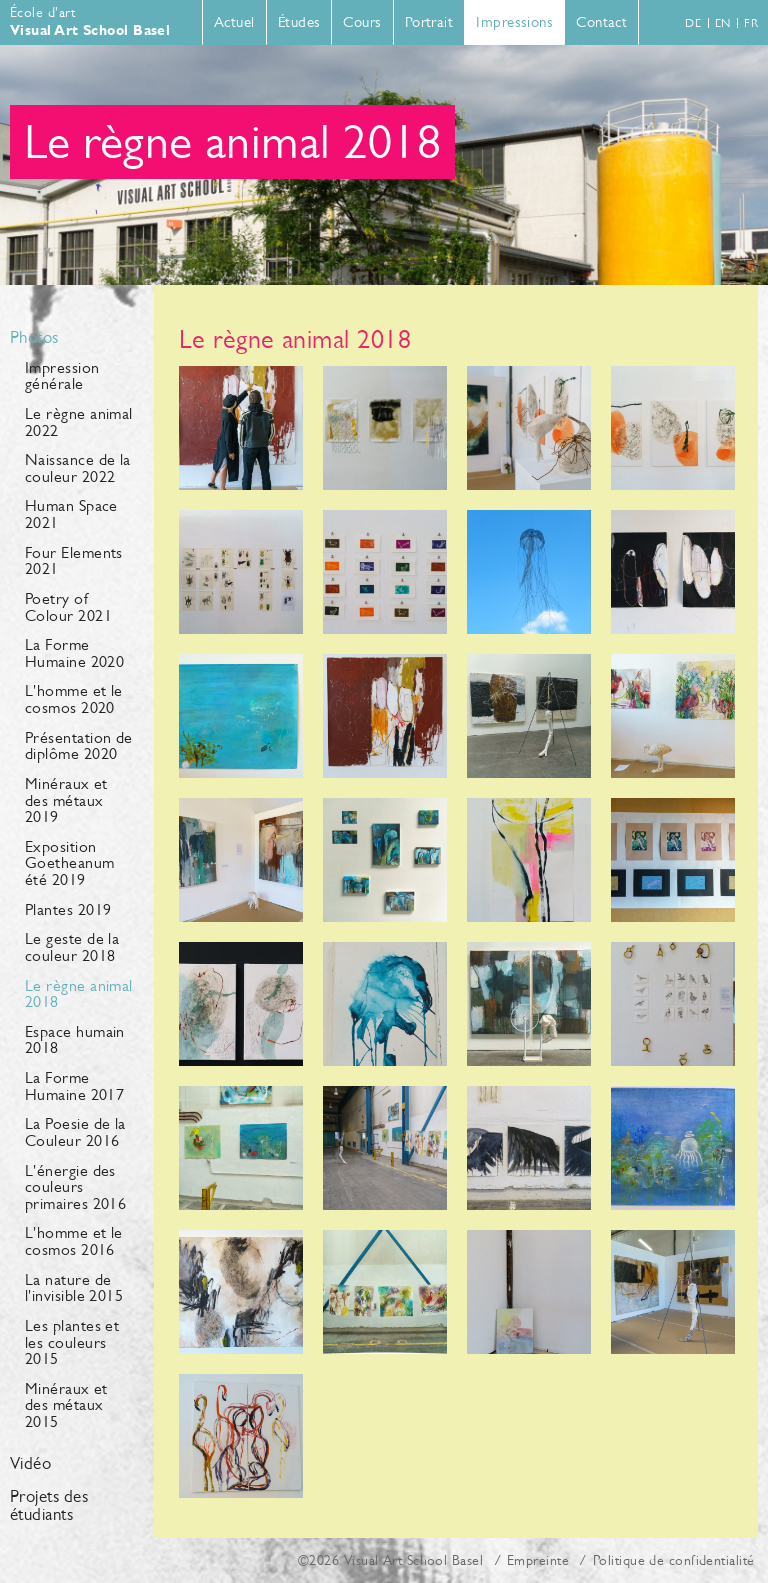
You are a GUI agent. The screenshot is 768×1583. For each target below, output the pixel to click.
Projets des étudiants (49, 1506)
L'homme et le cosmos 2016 (74, 1241)
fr (751, 23)
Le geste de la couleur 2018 (72, 947)
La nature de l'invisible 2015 (74, 1288)
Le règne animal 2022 (79, 422)
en (723, 23)
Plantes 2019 (68, 909)
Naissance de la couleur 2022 (78, 468)
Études (299, 21)
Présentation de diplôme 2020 (79, 746)
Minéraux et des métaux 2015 (66, 1405)
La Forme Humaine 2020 (74, 653)
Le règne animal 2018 (79, 994)
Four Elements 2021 (74, 561)
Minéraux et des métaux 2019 (66, 800)
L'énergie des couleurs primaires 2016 (75, 1187)
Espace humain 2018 (75, 1040)
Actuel (234, 21)
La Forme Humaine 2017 (74, 1086)
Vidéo (30, 1464)
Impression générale (62, 376)
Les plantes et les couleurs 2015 (72, 1342)
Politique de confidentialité (674, 1560)
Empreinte (538, 1560)
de (693, 23)
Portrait (429, 21)
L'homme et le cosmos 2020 (74, 699)
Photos (34, 338)
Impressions (514, 21)
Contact (601, 21)
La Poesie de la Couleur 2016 (75, 1132)
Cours (362, 21)
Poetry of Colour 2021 (68, 607)
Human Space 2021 (71, 514)
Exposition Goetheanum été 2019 (70, 863)
